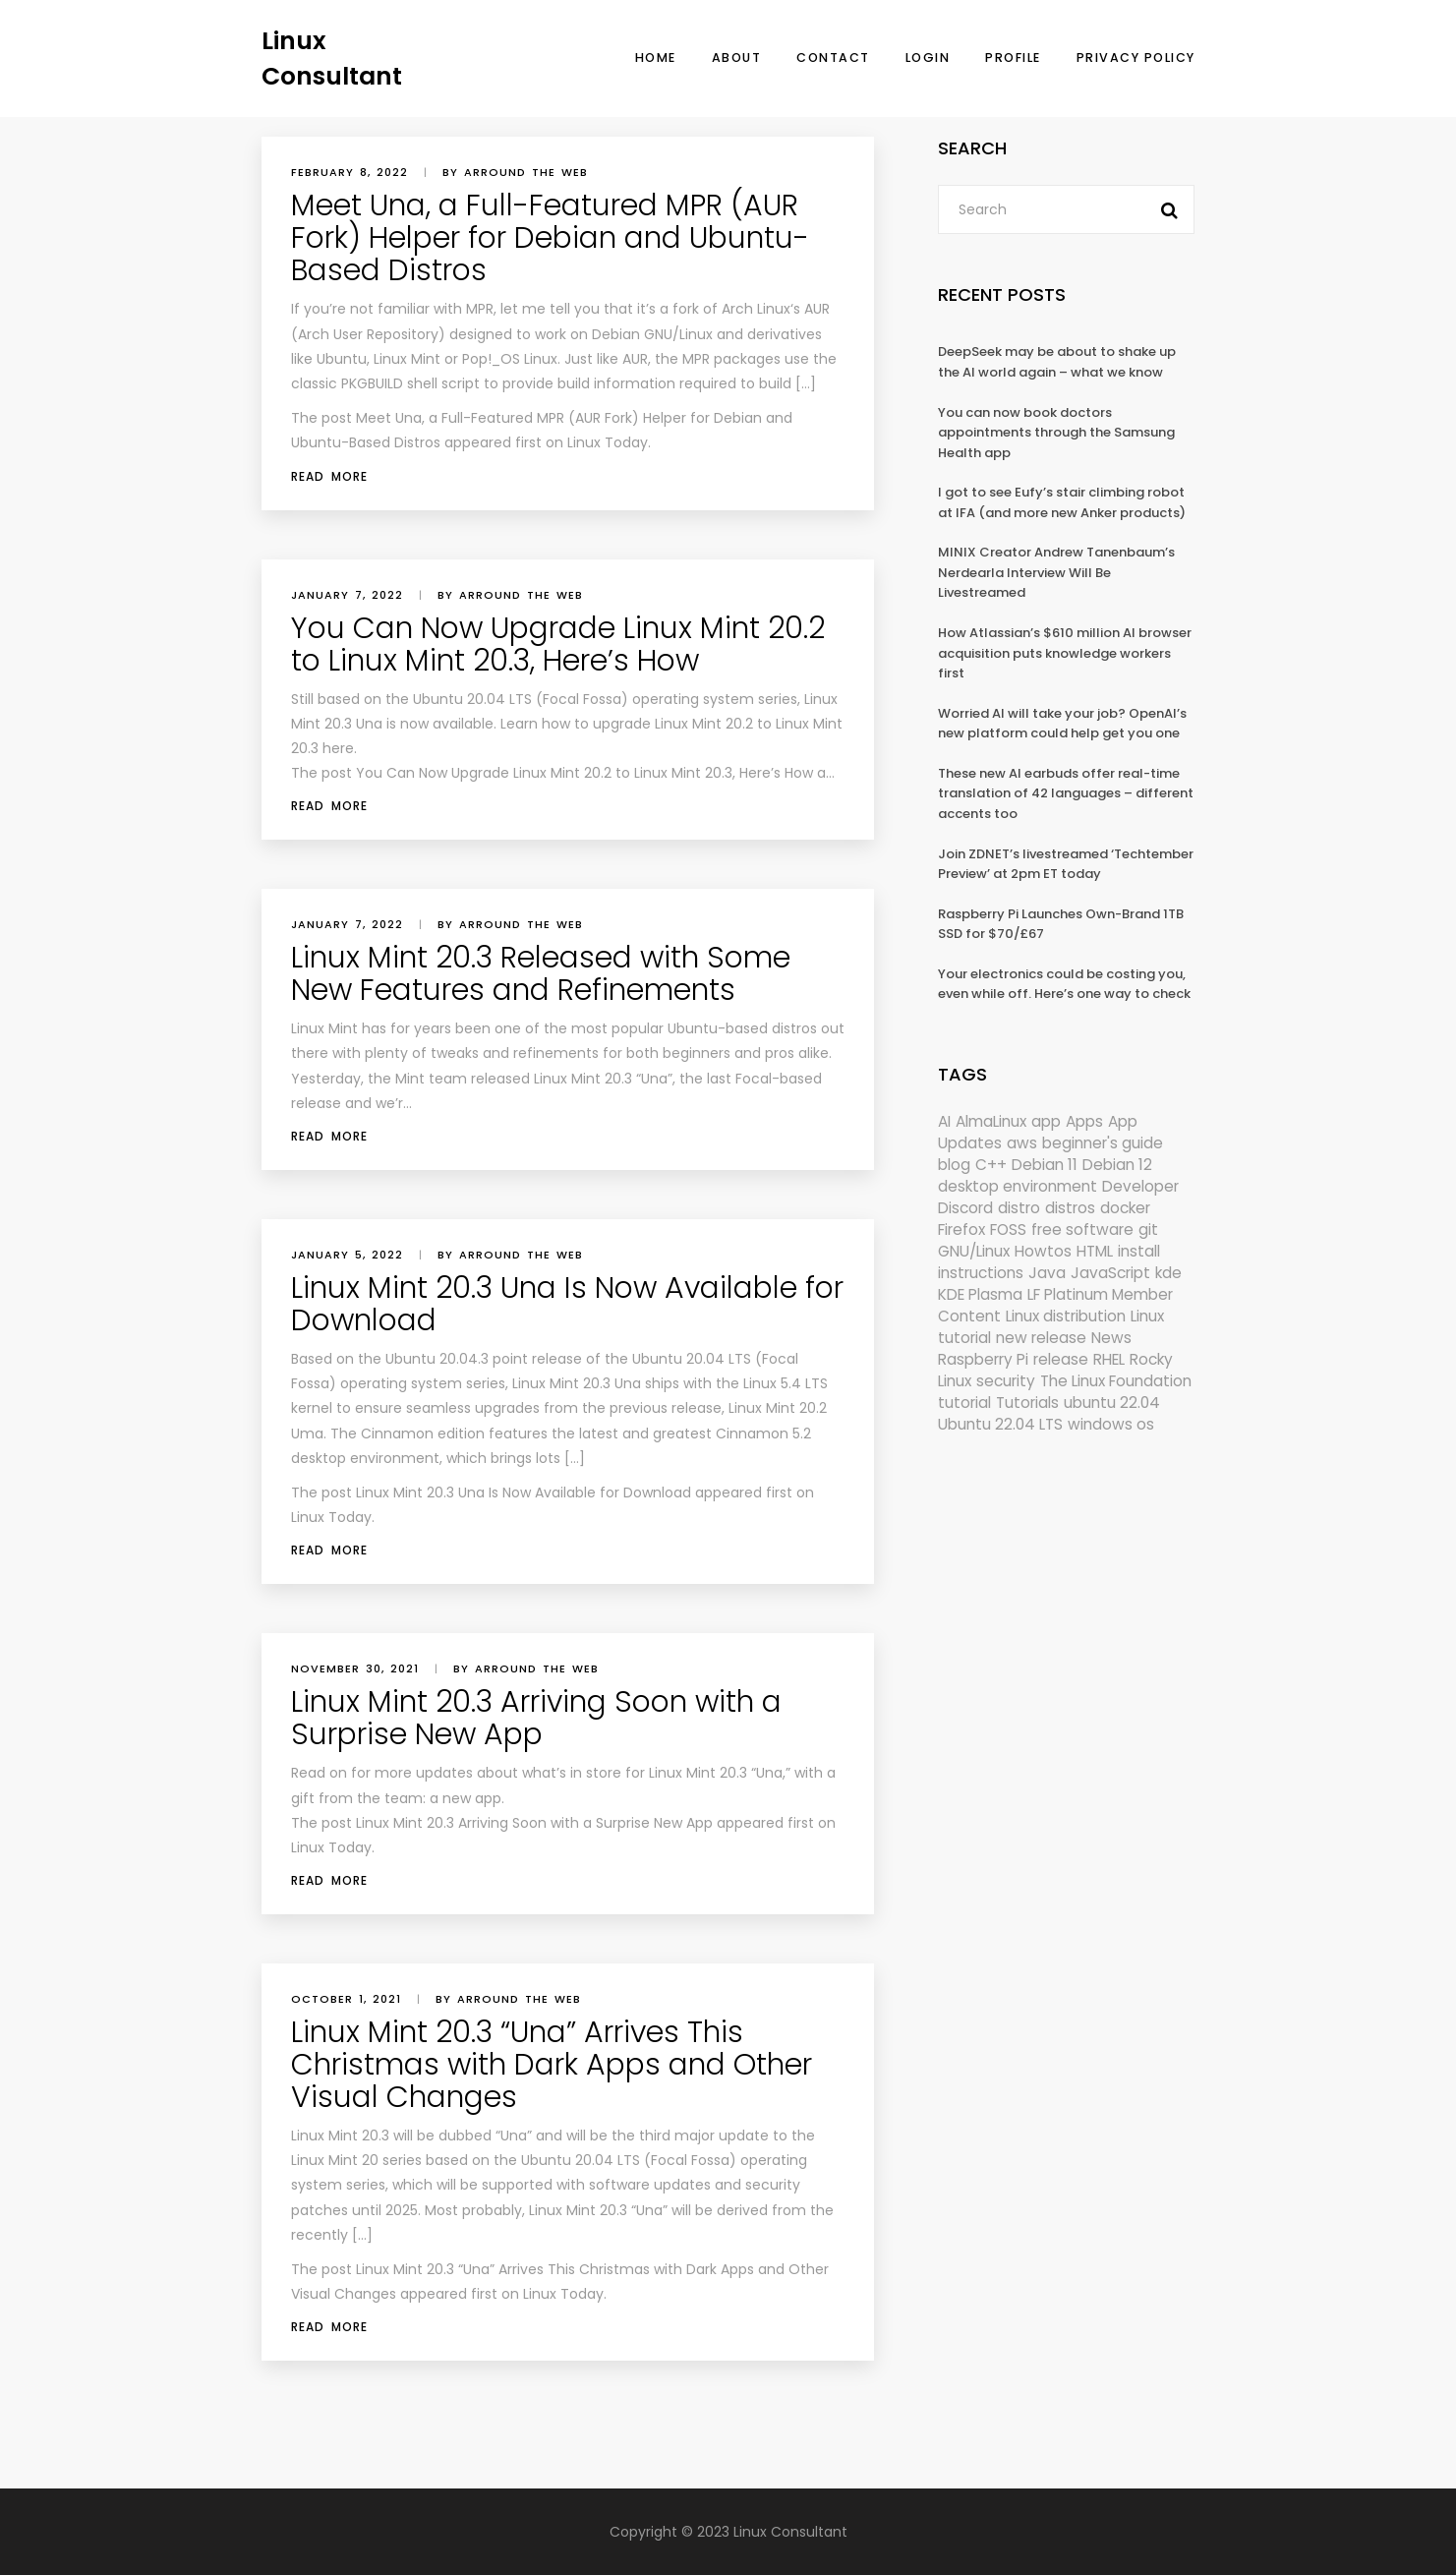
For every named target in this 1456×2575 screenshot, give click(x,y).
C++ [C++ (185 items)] (991, 1164)
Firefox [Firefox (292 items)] (961, 1229)
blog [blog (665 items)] (954, 1164)
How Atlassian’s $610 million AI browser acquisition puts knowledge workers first (1065, 652)
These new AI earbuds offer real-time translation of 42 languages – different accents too (1066, 793)
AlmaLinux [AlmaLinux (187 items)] (991, 1121)
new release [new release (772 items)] (1041, 1337)
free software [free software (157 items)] (1082, 1229)
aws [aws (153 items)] (1022, 1143)
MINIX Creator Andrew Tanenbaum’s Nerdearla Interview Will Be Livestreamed (1056, 572)
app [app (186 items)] (1046, 1121)
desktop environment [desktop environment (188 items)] (1017, 1186)
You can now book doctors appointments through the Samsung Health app (1056, 432)
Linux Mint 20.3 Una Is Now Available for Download (567, 1304)
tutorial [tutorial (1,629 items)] (964, 1402)
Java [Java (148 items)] (1047, 1272)
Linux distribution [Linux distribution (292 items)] (1066, 1316)
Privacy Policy (1136, 57)
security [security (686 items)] (1005, 1381)
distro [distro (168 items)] (1019, 1208)
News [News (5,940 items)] (1111, 1337)
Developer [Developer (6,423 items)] (1140, 1186)
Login (928, 57)
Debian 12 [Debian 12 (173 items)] (1117, 1164)
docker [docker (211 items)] (1125, 1208)
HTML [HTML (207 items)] (1095, 1251)
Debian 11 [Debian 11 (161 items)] (1044, 1164)
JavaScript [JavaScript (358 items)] (1110, 1272)
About (737, 57)
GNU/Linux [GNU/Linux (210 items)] (974, 1251)
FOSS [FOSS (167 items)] (1008, 1229)
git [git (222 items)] (1148, 1229)
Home (655, 57)
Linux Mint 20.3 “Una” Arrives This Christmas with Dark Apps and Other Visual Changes (551, 2065)
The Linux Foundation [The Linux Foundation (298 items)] (1116, 1381)
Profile (1013, 57)
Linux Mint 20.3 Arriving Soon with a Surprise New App (536, 1718)
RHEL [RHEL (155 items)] (1109, 1359)
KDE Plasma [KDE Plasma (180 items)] (980, 1294)
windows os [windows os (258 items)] (1111, 1424)
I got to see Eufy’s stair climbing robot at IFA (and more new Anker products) (1062, 502)
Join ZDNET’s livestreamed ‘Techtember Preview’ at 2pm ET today (1066, 864)
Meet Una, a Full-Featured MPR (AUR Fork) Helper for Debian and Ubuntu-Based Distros (550, 238)
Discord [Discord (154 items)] (965, 1208)
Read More (329, 476)
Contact (833, 57)
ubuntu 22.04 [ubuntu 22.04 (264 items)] (1112, 1402)
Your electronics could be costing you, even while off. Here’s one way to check (1064, 984)
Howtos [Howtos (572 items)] (1043, 1251)
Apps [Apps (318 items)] (1084, 1121)
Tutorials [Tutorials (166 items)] (1027, 1402)
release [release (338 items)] (1060, 1359)
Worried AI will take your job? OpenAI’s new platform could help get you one (1062, 723)
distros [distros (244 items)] (1070, 1208)
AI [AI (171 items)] (944, 1121)
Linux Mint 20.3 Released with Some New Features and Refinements (540, 974)
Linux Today (607, 442)
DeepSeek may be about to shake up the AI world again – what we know (1057, 361)
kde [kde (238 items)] (1168, 1272)
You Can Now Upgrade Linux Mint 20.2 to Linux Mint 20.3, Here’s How (558, 644)
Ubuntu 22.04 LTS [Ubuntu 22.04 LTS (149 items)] (1000, 1424)
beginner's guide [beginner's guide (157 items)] (1102, 1143)
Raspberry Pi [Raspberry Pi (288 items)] (983, 1359)
